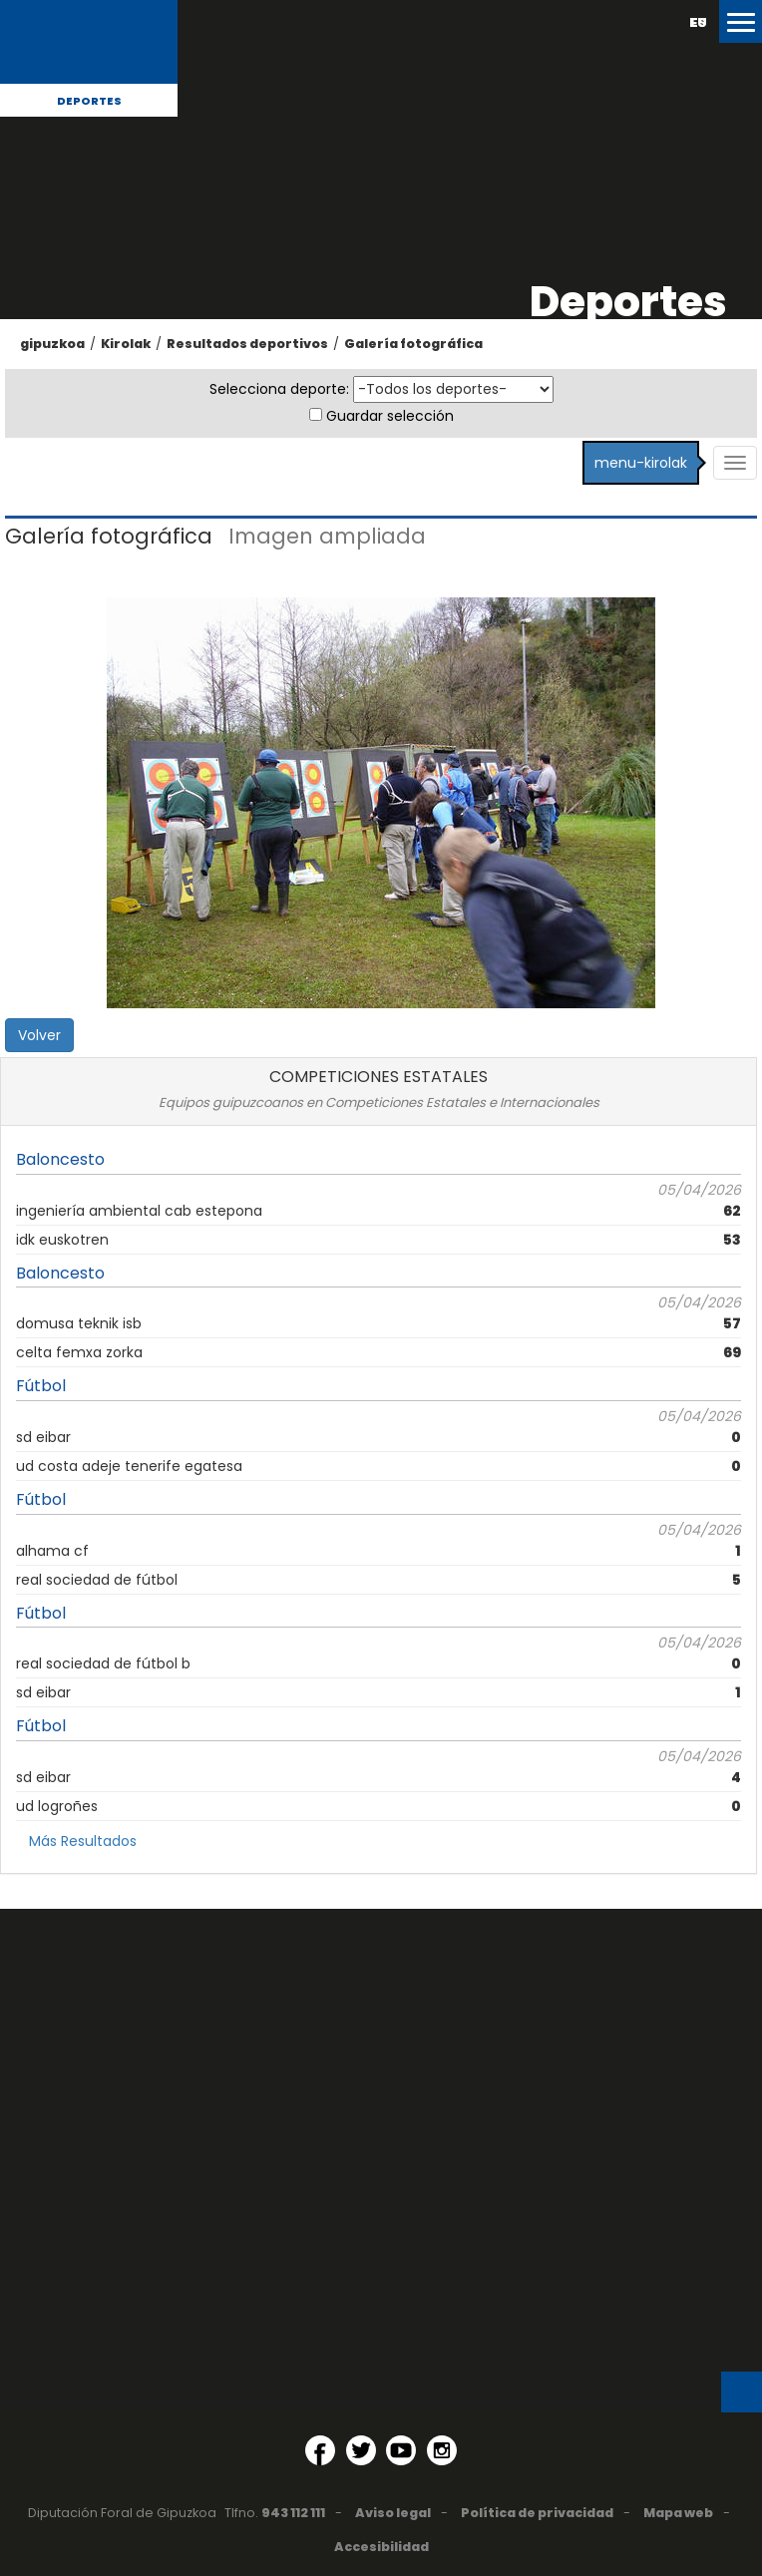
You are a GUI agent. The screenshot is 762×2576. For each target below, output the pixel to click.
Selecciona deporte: (279, 389)
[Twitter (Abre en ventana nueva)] (361, 2450)
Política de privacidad (537, 2512)
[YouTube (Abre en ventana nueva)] (401, 2450)
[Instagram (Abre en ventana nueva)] (442, 2450)
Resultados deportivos (247, 343)
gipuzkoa (52, 343)
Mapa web (678, 2512)
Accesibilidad (381, 2546)
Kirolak (126, 343)
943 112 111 (293, 2512)
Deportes (89, 101)
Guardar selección (390, 416)
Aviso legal (393, 2512)
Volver (39, 1035)
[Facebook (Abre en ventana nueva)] (320, 2450)
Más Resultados (83, 1841)
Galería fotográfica (413, 343)
